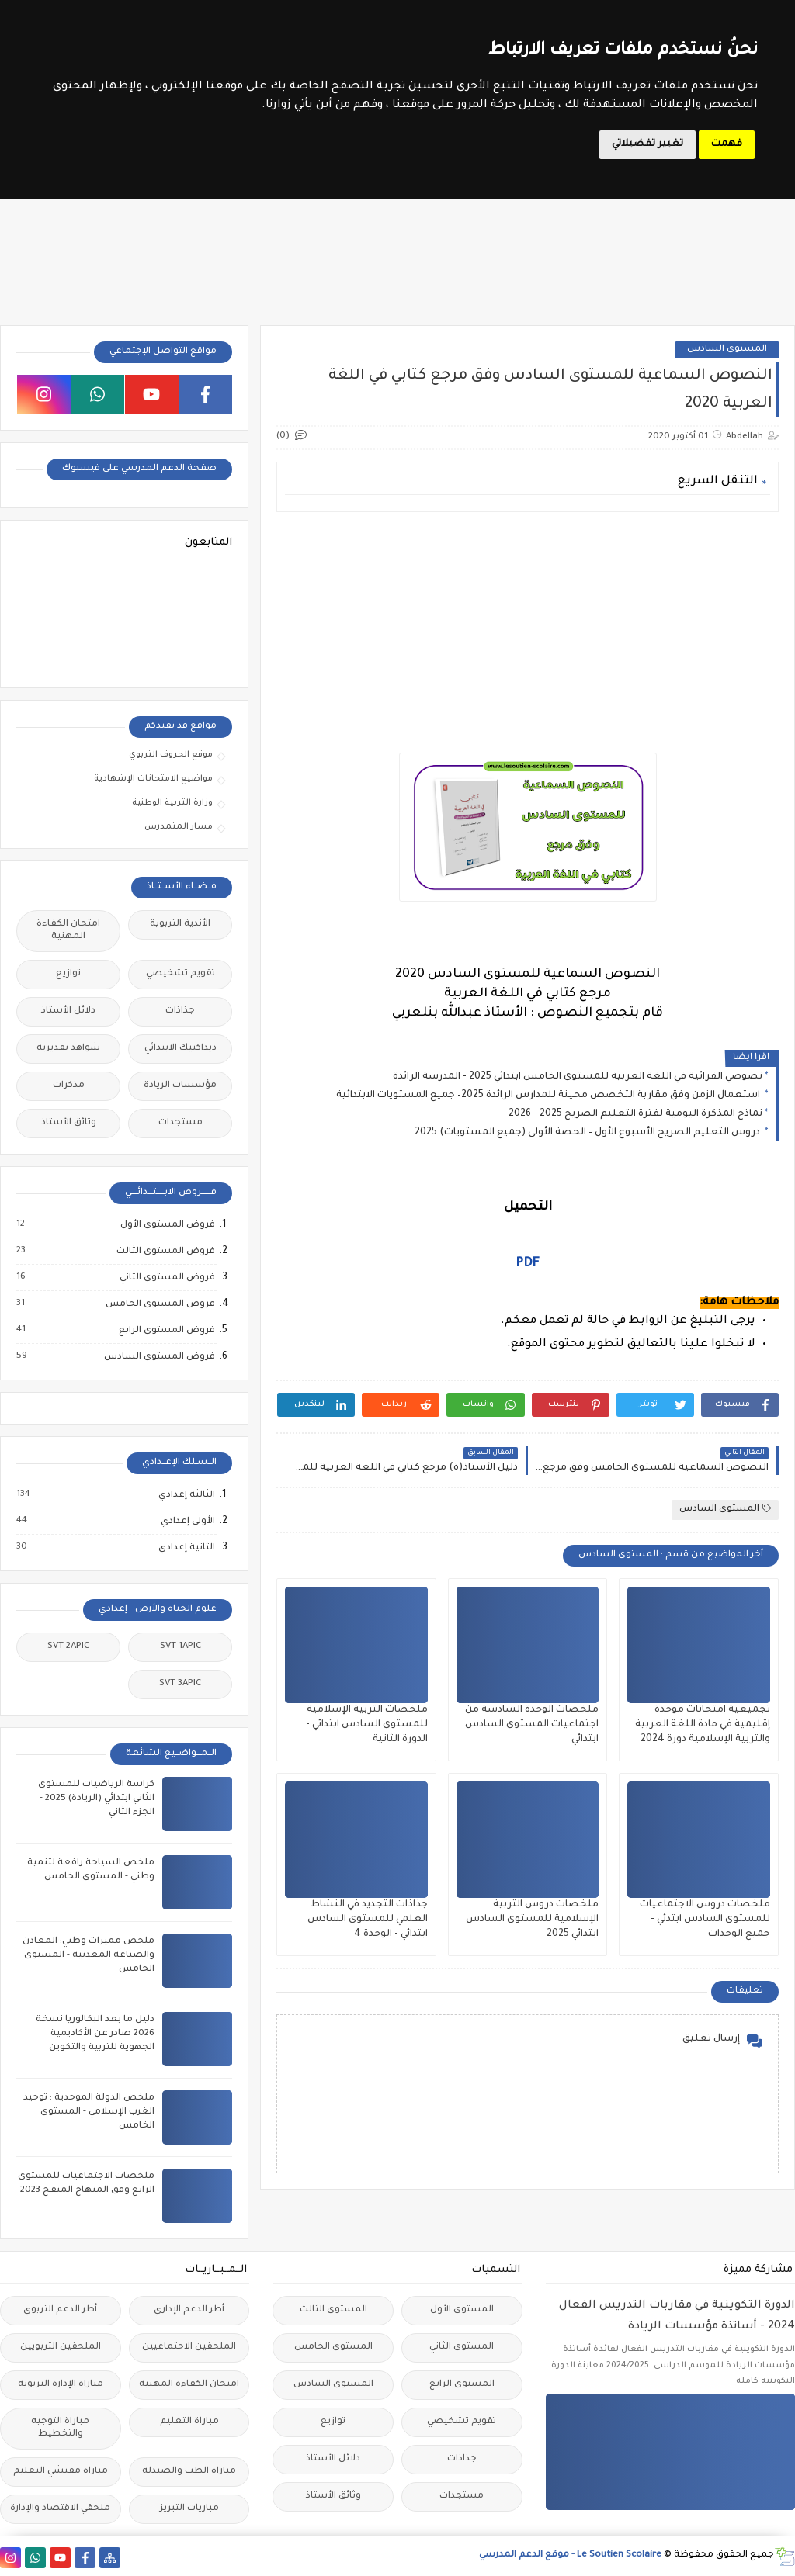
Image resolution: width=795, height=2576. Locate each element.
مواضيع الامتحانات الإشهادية (153, 779)
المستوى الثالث (333, 2310)
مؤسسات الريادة (180, 1086)
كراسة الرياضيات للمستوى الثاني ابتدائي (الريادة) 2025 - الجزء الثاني (96, 1799)
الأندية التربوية (180, 924)
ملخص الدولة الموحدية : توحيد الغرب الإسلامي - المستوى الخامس (88, 2112)
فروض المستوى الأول (167, 1225)
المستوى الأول (462, 2310)
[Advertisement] (527, 632)
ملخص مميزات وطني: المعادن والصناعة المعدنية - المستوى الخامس (88, 1956)
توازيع (68, 974)
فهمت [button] (726, 144)
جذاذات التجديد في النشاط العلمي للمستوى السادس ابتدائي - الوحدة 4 (367, 1919)
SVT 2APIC (68, 1647)
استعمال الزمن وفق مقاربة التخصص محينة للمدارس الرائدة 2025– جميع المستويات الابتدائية (549, 1095)
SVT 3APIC (180, 1684)
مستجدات (180, 1123)
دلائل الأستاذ (68, 1011)
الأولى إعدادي (187, 1521)
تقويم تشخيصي (180, 974)
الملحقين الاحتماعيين (189, 2347)
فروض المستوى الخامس (159, 1304)
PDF (528, 1264)
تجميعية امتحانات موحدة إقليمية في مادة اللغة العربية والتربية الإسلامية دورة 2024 (702, 1725)
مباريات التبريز (189, 2509)
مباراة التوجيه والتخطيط (60, 2428)
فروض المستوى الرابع (166, 1330)
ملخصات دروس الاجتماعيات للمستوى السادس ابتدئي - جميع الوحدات (705, 1919)
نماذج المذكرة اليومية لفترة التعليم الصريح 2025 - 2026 (635, 1114)
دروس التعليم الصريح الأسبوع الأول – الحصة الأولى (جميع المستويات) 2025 (588, 1132)
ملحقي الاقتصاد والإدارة (60, 2509)
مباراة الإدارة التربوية (60, 2385)
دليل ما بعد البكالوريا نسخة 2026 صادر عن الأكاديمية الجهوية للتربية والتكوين (95, 2034)
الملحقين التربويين (60, 2347)
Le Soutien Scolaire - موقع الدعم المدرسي (570, 2555)
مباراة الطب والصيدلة (189, 2472)
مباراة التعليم (189, 2422)
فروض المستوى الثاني (166, 1278)
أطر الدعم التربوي (60, 2310)
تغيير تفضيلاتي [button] (647, 144)
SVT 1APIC (180, 1647)
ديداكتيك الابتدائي (180, 1049)
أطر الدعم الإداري (189, 2310)
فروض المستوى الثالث (165, 1251)
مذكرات (69, 1086)
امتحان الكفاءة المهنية (68, 930)
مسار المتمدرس (178, 827)
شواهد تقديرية (68, 1049)
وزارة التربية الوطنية (172, 803)
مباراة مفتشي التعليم (60, 2472)
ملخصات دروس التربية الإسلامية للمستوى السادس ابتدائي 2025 (532, 1919)
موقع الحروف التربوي (171, 755)
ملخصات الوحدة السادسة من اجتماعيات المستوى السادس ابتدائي (532, 1725)
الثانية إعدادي (186, 1548)
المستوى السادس (727, 350)
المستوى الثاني (461, 2347)
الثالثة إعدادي (186, 1495)
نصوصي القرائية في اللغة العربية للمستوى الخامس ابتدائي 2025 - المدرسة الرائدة (577, 1077)
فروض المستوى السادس (158, 1357)
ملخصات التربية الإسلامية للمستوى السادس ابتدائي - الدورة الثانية (367, 1725)
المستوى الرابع (462, 2385)
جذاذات (180, 1011)
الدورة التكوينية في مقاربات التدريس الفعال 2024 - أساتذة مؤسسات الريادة (677, 2316)
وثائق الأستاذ (68, 1123)
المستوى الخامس (333, 2347)
